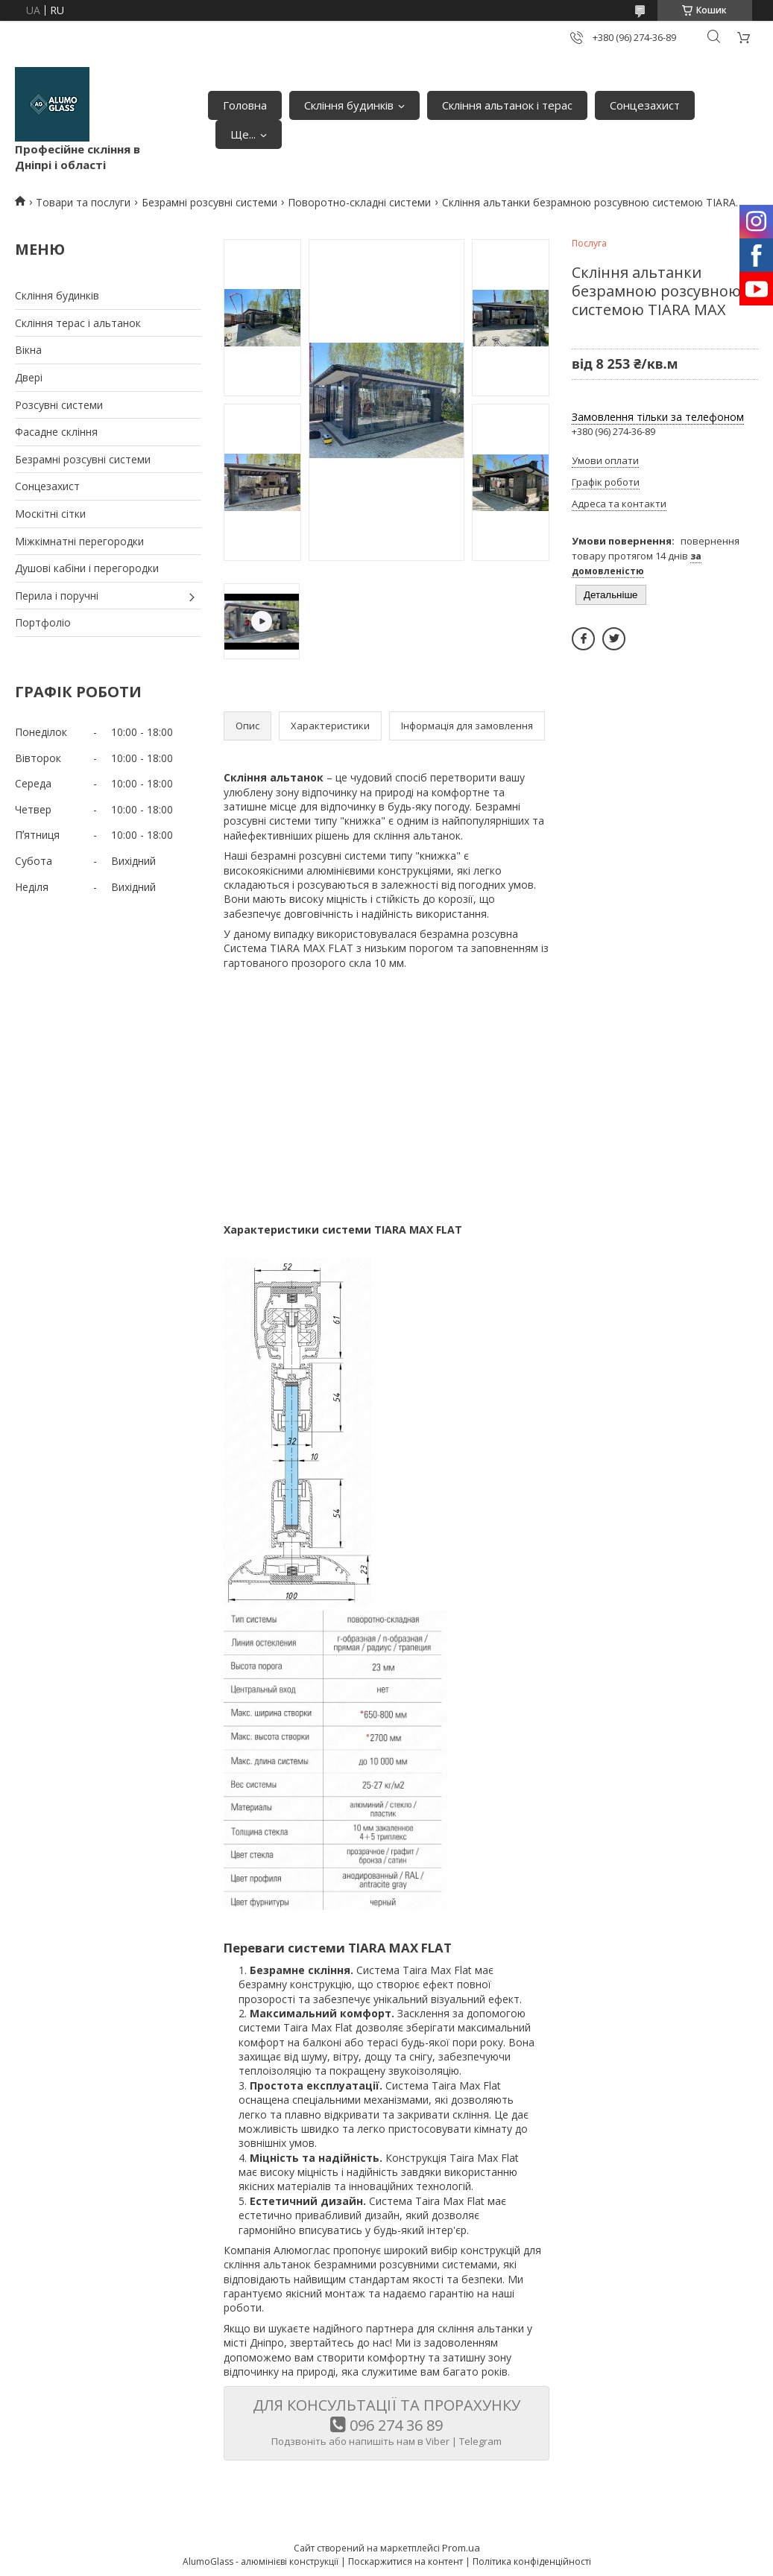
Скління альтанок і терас (507, 105)
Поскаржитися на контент (405, 2561)
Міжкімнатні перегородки (79, 541)
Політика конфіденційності (532, 2561)
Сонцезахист (645, 105)
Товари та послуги (83, 202)
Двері (28, 377)
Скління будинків (349, 105)
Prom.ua (461, 2547)
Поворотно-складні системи (359, 202)
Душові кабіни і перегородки (87, 568)
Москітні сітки (50, 514)
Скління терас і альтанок (78, 323)
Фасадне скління (56, 432)
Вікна (28, 350)
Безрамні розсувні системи (209, 202)
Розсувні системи (59, 405)
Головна (245, 105)
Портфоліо (43, 622)
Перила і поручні (56, 596)
